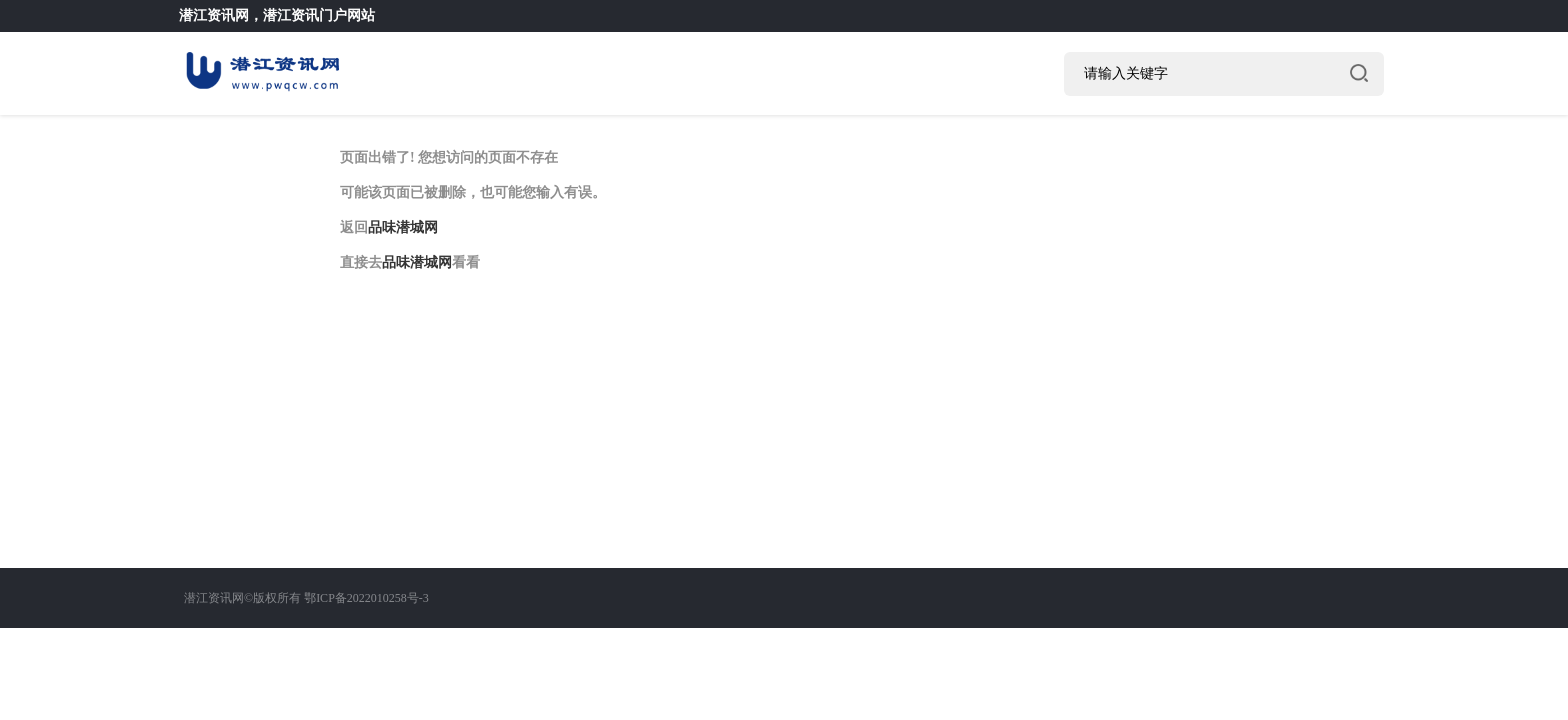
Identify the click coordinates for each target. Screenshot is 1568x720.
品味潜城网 (403, 227)
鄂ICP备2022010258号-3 (366, 598)
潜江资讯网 (214, 15)
